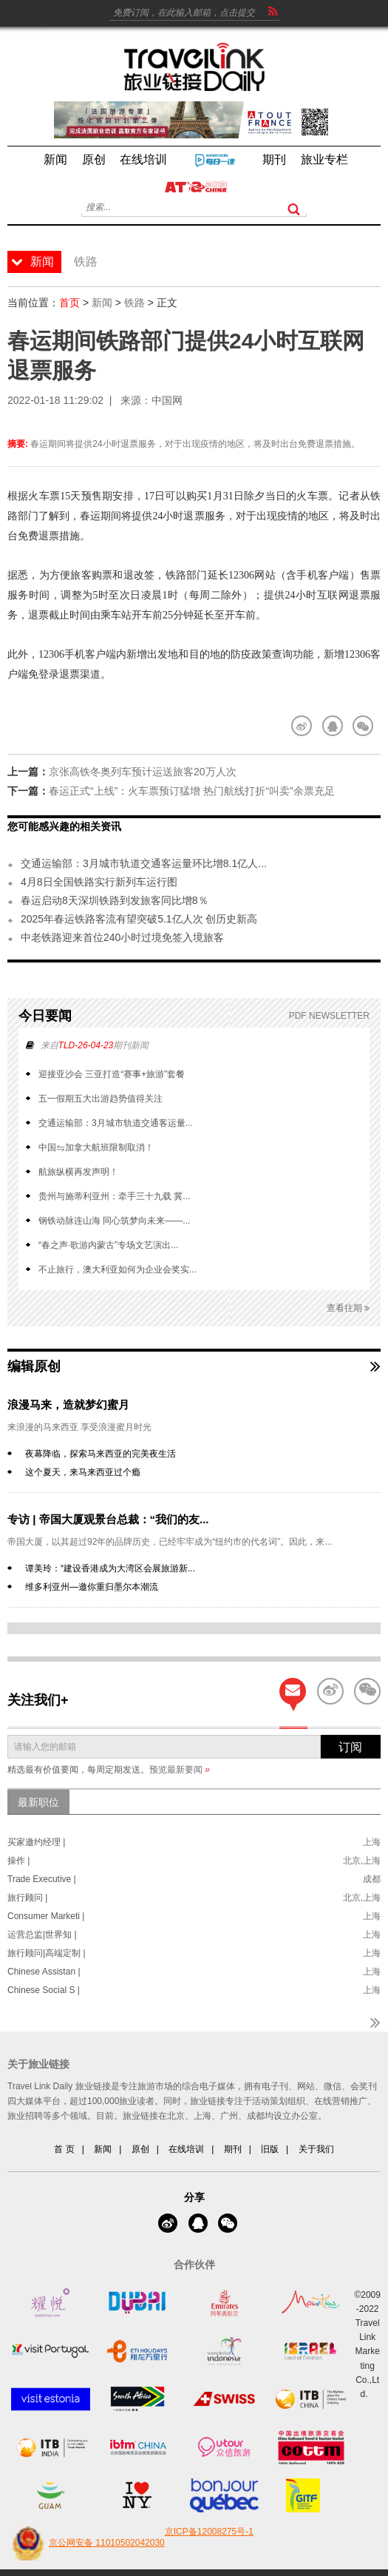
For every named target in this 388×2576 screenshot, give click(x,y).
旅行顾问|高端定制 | (46, 1953)
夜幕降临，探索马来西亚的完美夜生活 (100, 1454)
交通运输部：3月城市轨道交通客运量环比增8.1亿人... (144, 863)
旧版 (270, 2149)
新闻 (102, 302)
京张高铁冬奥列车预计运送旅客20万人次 (142, 772)
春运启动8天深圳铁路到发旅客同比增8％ (114, 900)
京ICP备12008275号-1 (209, 2531)
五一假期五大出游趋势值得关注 (100, 1098)
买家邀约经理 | (36, 1842)
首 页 (64, 2149)
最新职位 (38, 1802)
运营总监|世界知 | (42, 1934)
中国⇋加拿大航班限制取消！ (96, 1147)
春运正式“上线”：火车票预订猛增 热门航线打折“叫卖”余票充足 (192, 791)
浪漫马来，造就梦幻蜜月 (68, 1404)
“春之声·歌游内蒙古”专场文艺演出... (108, 1245)
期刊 (233, 2149)
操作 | (18, 1860)
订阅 (350, 1747)
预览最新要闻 (179, 1769)
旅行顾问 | (27, 1897)
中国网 (167, 400)
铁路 (134, 302)
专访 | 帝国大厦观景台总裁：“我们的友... (108, 1519)
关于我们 (316, 2149)
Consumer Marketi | (45, 1916)
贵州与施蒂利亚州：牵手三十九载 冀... (114, 1196)
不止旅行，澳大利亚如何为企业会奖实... (117, 1269)
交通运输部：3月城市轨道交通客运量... (115, 1123)
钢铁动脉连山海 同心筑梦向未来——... (114, 1220)
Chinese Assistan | (44, 1971)
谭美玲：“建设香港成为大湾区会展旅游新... (110, 1568)
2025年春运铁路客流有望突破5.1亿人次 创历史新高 (139, 919)
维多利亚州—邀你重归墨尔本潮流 (91, 1587)
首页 (69, 302)
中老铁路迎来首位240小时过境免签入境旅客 (122, 937)
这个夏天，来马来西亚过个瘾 (82, 1472)
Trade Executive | (41, 1879)
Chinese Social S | (43, 1990)
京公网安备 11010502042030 (86, 2543)
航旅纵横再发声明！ (78, 1172)
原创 (140, 2149)
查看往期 (348, 1308)
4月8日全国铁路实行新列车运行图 (99, 882)
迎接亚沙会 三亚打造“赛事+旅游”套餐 (111, 1074)
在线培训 (186, 2149)
